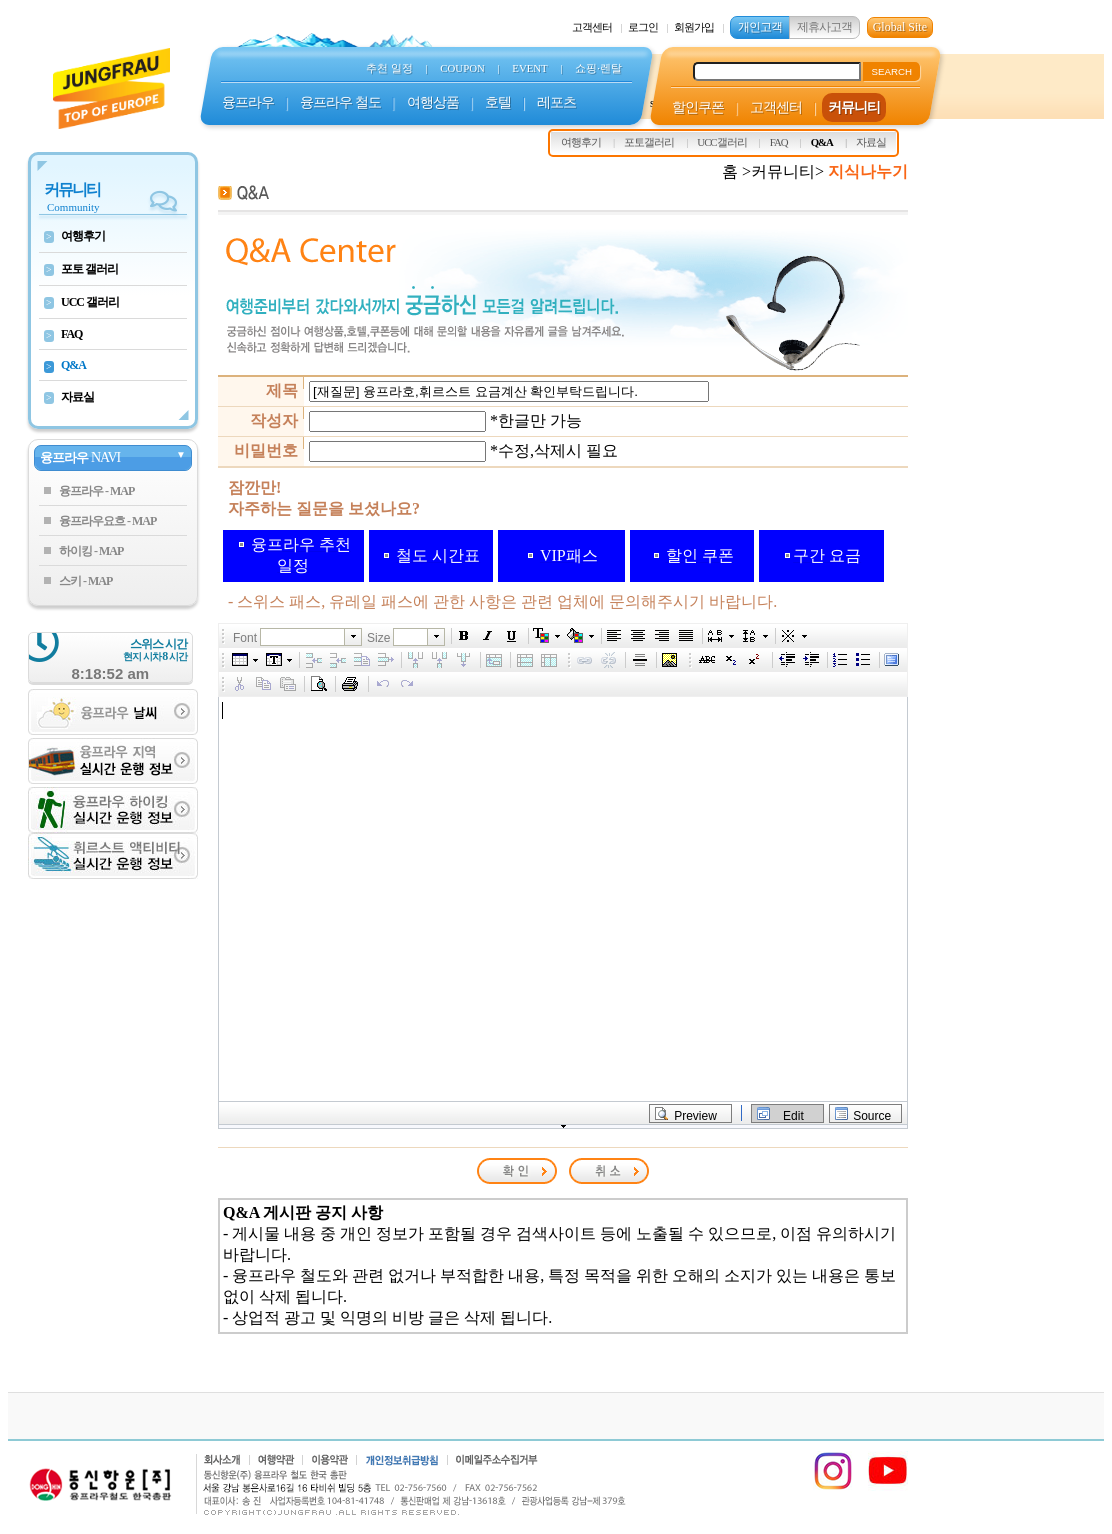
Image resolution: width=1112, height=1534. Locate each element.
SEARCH (891, 71)
